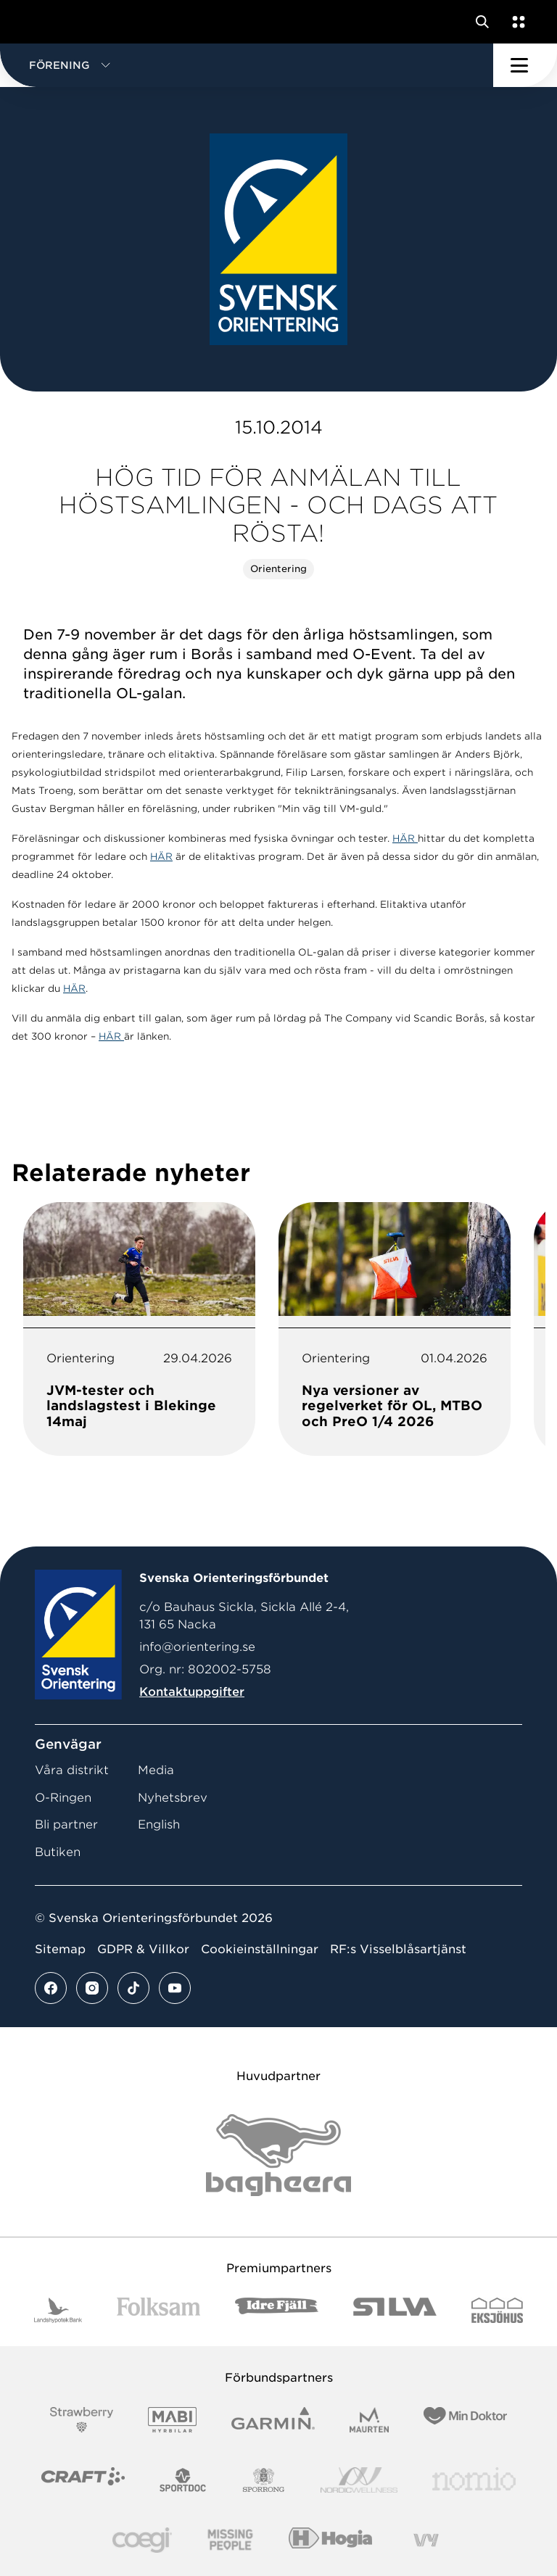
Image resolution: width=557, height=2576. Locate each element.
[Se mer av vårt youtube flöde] (175, 1988)
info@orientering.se (197, 1647)
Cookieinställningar (259, 1949)
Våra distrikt (72, 1770)
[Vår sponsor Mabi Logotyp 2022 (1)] (172, 2419)
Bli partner (66, 1824)
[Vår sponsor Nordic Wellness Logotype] (359, 2480)
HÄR (405, 838)
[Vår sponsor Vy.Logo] (426, 2540)
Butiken (58, 1852)
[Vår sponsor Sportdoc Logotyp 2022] (183, 2480)
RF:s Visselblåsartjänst (398, 1949)
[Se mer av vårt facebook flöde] (51, 1988)
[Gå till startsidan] (38, 22)
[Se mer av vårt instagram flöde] (92, 1988)
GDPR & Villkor (143, 1949)
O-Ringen (63, 1798)
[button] (246, 65)
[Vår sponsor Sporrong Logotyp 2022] (264, 2480)
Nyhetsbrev (172, 1798)
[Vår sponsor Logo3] (142, 2540)
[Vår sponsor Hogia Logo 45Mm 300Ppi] (330, 2540)
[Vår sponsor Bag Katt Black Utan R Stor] (278, 2155)
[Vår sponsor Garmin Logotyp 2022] (273, 2419)
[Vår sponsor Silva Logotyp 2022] (395, 2310)
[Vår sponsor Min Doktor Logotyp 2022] (465, 2419)
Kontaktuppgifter (191, 1692)
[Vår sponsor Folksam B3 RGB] (158, 2310)
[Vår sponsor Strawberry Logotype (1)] (82, 2419)
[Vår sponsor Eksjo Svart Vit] (497, 2310)
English (159, 1824)
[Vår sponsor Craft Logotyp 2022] (83, 2480)
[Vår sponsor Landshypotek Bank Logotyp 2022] (58, 2310)
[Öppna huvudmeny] (525, 65)
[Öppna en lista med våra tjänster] (516, 22)
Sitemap (60, 1949)
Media (156, 1770)
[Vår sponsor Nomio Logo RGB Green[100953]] (474, 2480)
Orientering (278, 568)
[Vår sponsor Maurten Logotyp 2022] (369, 2419)
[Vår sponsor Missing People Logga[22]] (230, 2540)
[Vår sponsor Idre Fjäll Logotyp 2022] (276, 2310)
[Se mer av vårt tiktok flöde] (133, 1988)
